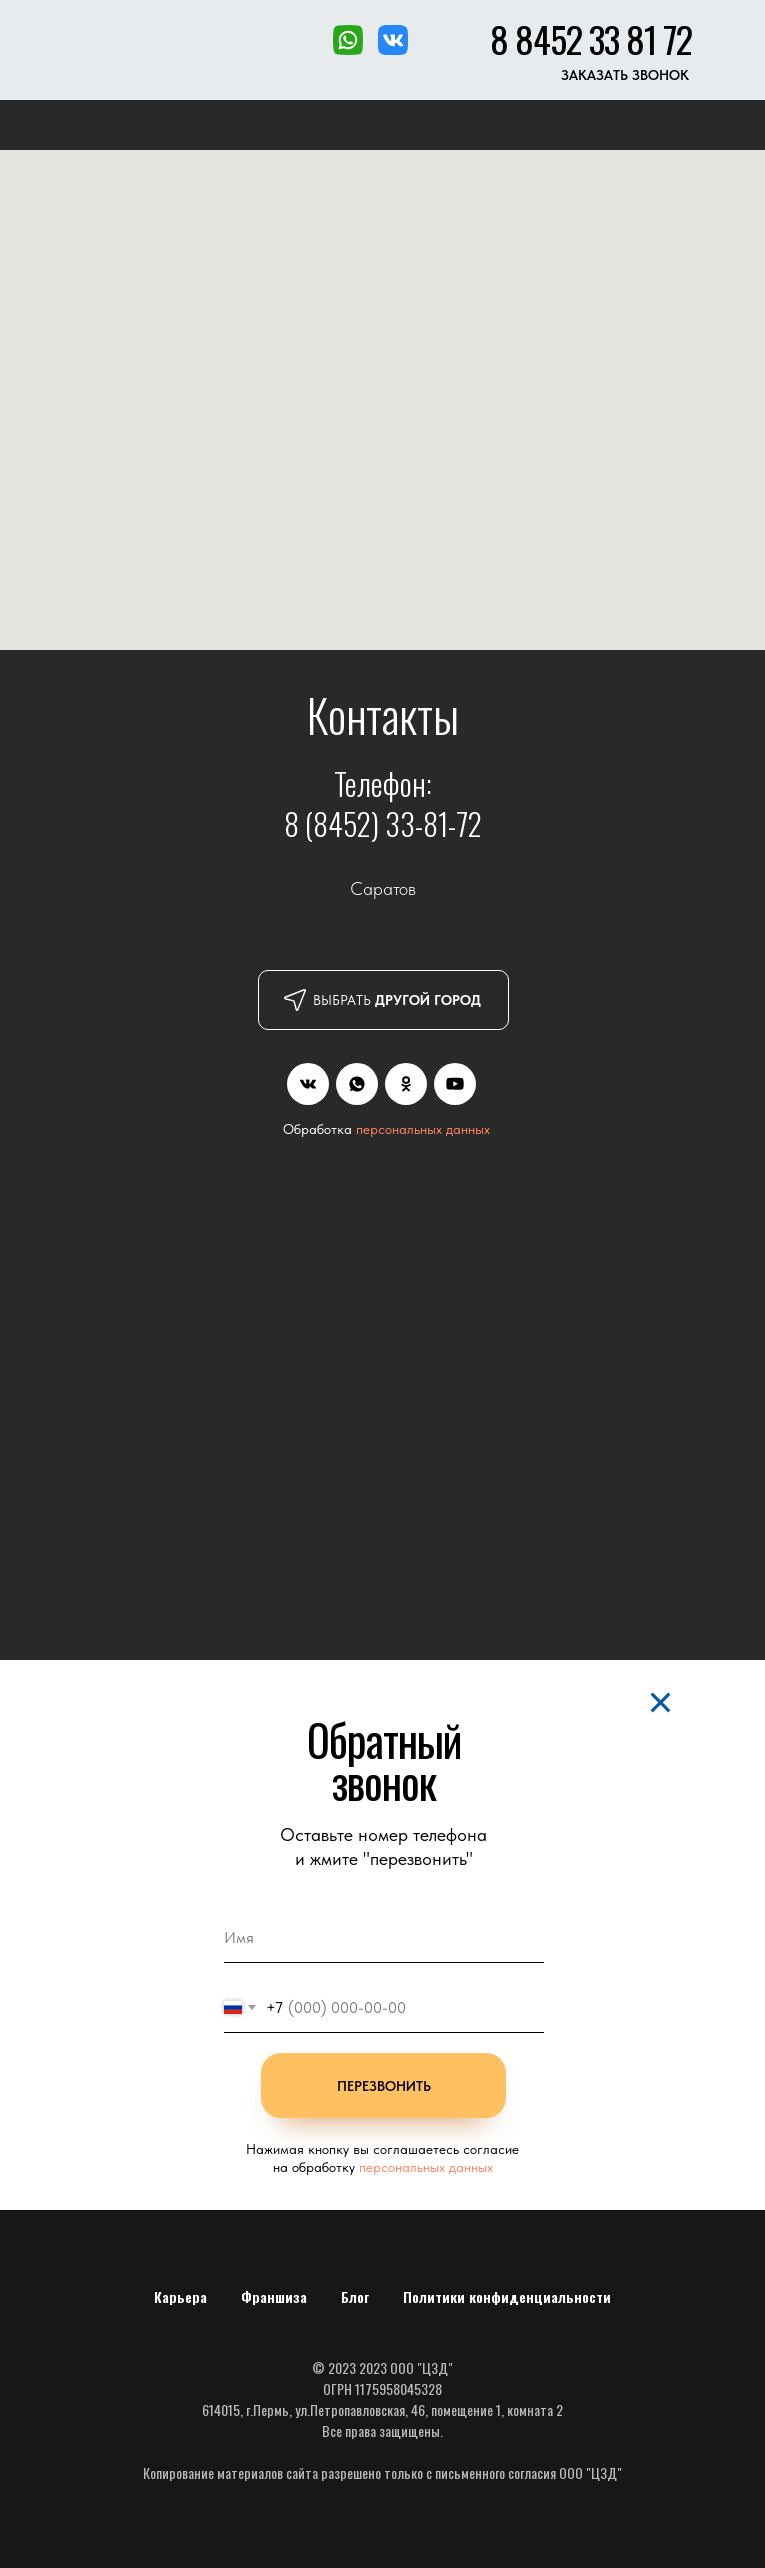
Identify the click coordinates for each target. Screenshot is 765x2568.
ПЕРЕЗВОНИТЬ (384, 2086)
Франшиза (274, 2296)
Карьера (180, 2296)
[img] (308, 1084)
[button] (625, 75)
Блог (355, 2296)
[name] (384, 1938)
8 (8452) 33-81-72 (383, 823)
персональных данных (423, 1129)
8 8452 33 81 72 (591, 38)
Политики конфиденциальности (507, 2296)
